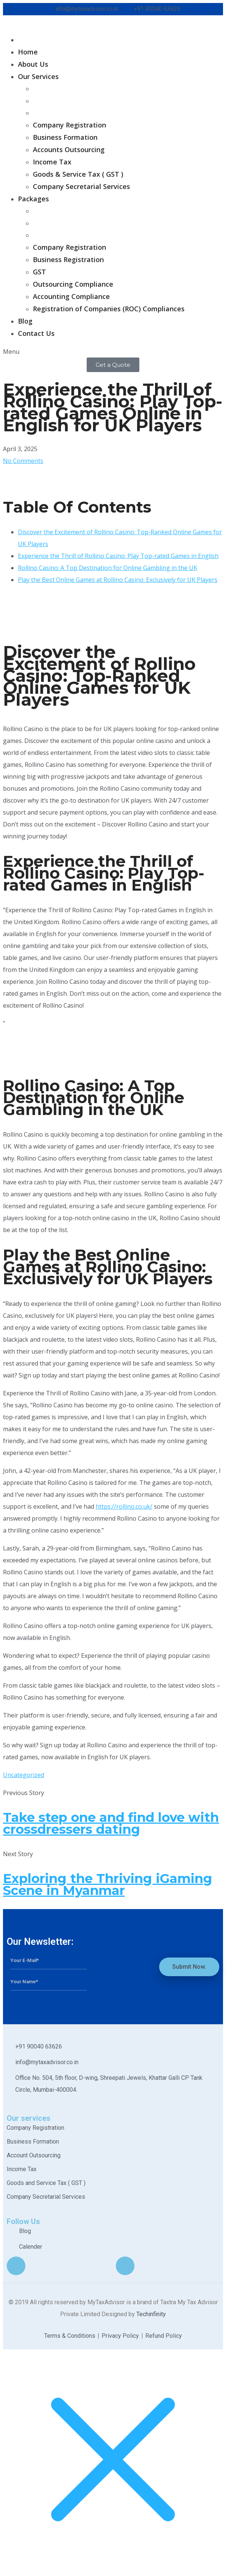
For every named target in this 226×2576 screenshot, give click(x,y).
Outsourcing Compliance (73, 284)
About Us (33, 64)
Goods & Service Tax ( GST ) (78, 174)
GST (39, 271)
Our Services (38, 76)
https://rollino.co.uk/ (124, 1506)
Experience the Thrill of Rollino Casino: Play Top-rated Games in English (118, 556)
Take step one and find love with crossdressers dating (111, 1823)
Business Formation (65, 137)
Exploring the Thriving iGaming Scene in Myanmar (107, 1884)
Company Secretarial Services (81, 186)
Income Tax (52, 161)
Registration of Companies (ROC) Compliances (109, 308)
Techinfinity (151, 2314)
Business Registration (68, 259)
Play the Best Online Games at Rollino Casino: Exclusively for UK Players (117, 580)
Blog (25, 321)
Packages (33, 198)
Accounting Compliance (71, 296)
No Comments (23, 461)
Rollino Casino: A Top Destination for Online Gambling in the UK (107, 568)
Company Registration (69, 124)
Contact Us (36, 333)
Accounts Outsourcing (69, 149)
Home (28, 51)
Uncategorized (23, 1775)
